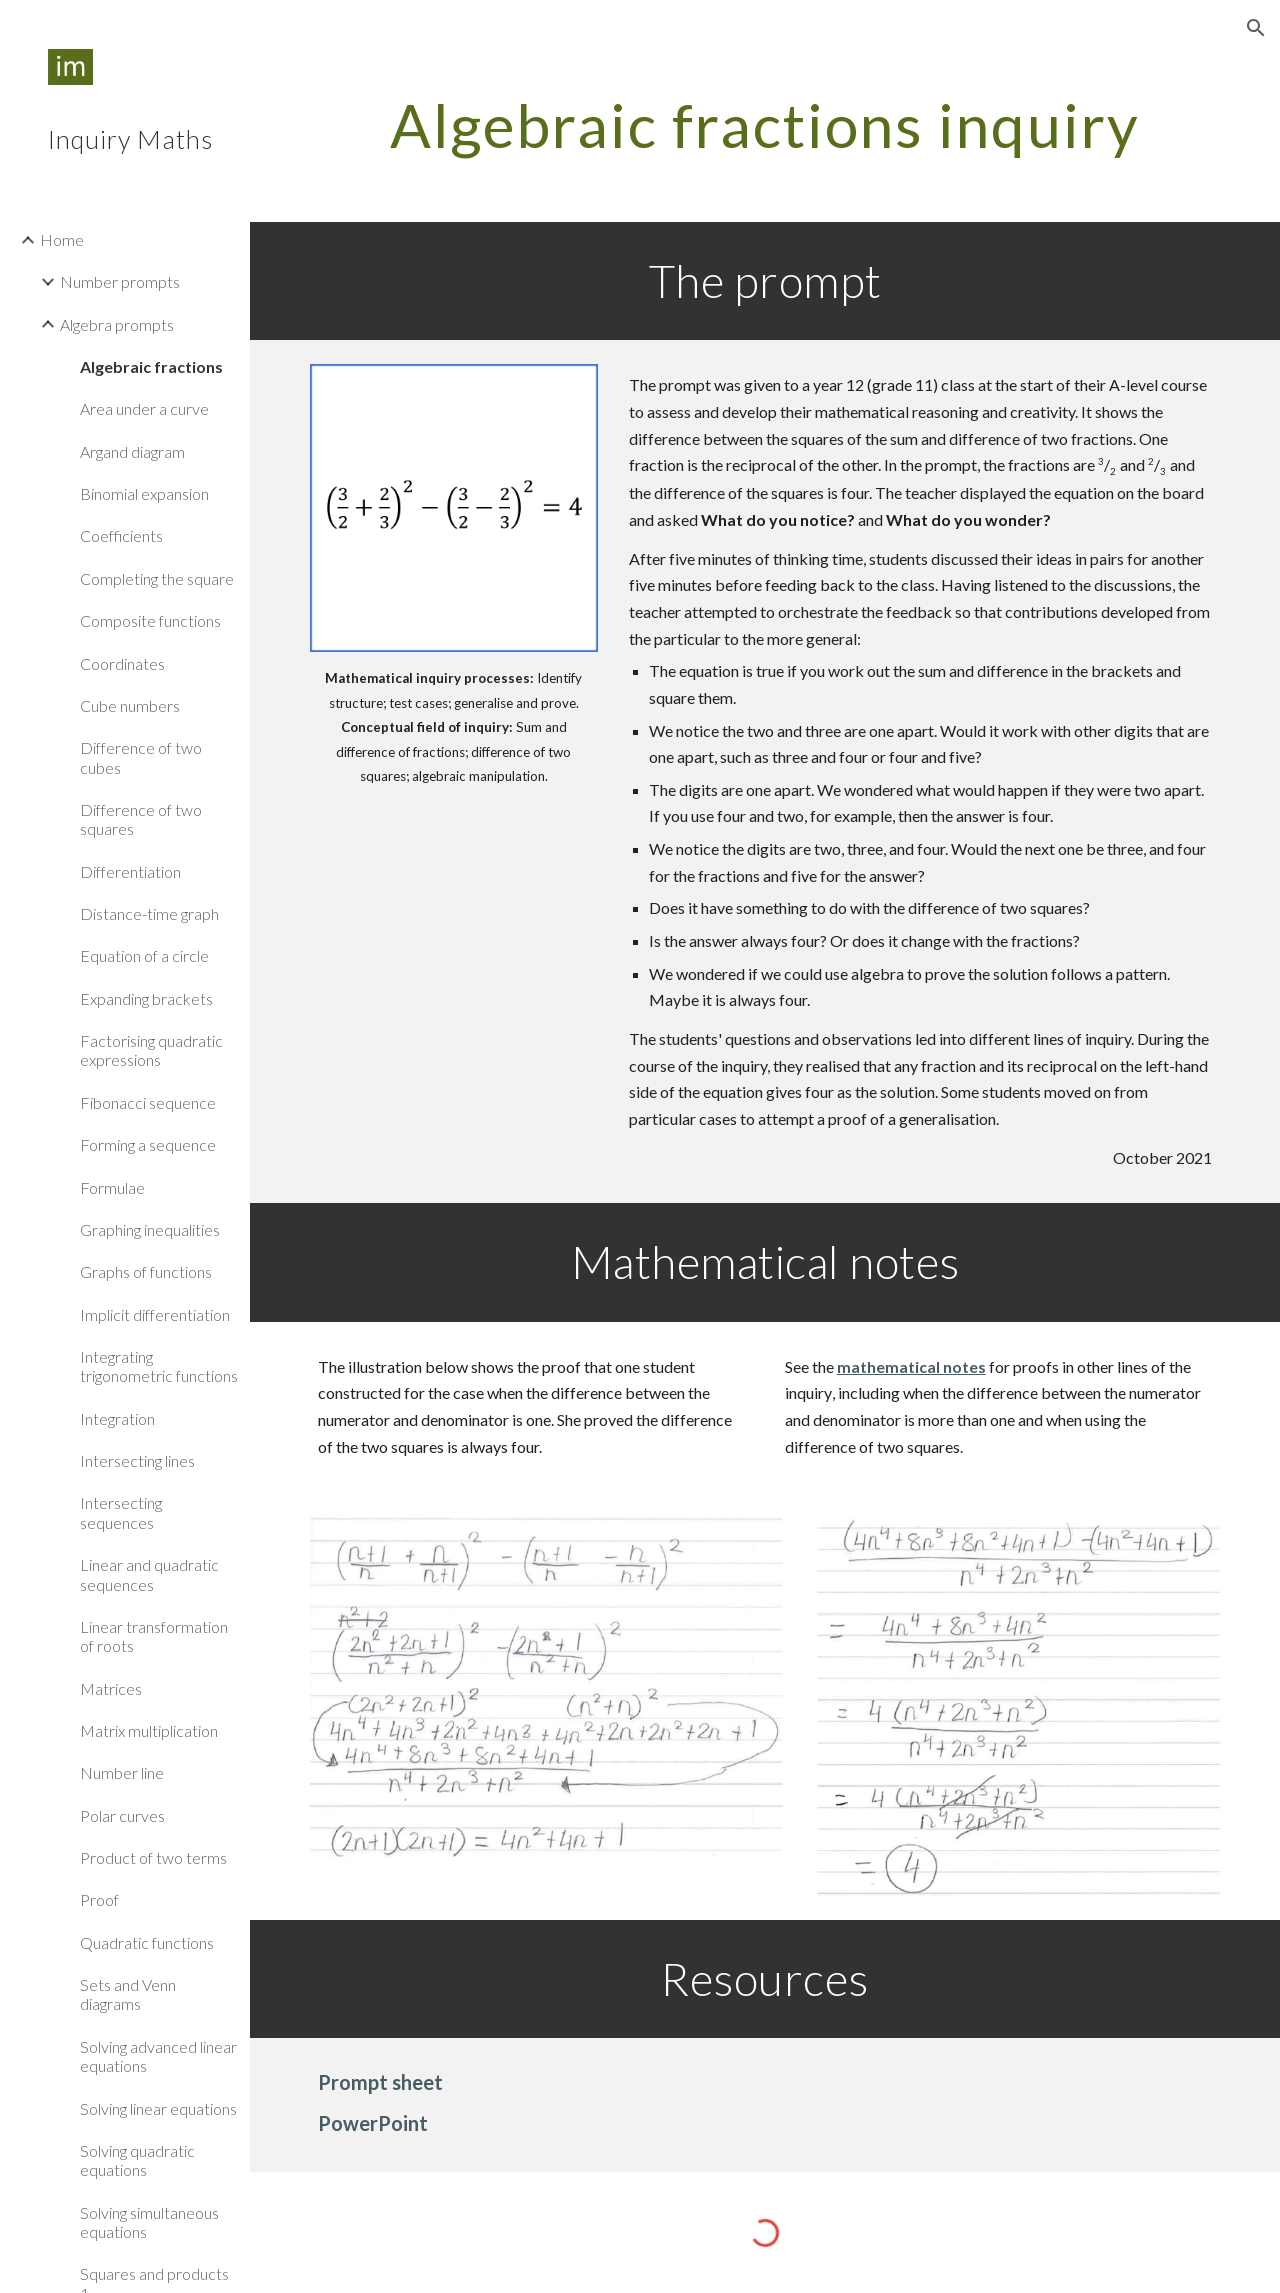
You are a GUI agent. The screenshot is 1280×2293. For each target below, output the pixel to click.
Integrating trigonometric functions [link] (159, 1366)
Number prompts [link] (120, 281)
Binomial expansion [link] (144, 493)
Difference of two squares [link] (141, 819)
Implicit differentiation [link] (155, 1314)
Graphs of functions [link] (146, 1271)
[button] (1256, 28)
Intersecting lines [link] (137, 1460)
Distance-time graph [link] (149, 913)
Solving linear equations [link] (158, 2108)
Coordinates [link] (122, 663)
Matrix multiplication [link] (149, 1730)
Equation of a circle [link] (144, 955)
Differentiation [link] (130, 871)
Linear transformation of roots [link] (154, 1636)
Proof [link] (99, 1899)
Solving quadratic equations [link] (137, 2160)
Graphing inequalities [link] (150, 1229)
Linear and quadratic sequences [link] (149, 1574)
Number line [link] (122, 1772)
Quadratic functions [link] (147, 1942)
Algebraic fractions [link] (151, 366)
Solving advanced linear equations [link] (158, 2056)
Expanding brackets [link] (146, 998)
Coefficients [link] (121, 535)
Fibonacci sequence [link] (148, 1102)
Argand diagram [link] (132, 451)
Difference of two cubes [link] (141, 757)
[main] (765, 125)
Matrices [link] (111, 1688)
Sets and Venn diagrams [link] (128, 1994)
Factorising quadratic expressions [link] (151, 1050)
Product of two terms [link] (153, 1857)
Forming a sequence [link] (148, 1144)
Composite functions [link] (150, 620)
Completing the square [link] (157, 578)
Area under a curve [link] (144, 408)
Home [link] (62, 239)
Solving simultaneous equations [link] (149, 2222)
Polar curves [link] (122, 1815)
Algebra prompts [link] (117, 324)
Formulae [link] (112, 1187)
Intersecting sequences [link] (121, 1512)
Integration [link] (117, 1418)
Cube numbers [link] (130, 705)
